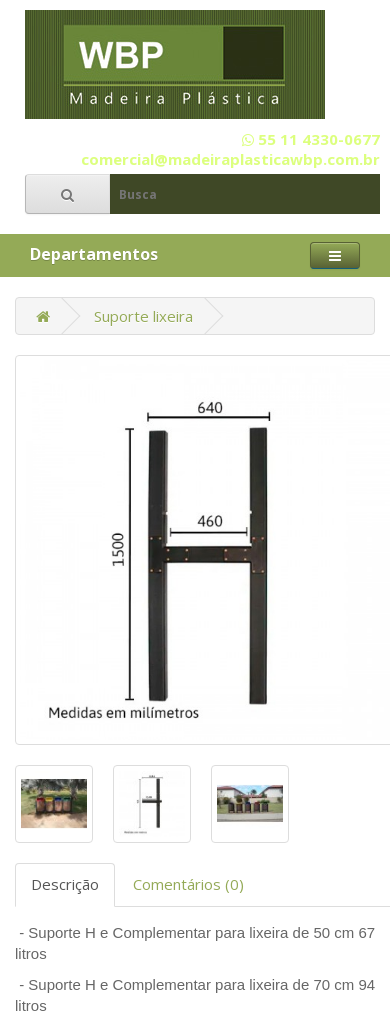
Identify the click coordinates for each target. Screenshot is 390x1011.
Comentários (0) (188, 884)
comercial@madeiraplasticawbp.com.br (230, 159)
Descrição (65, 884)
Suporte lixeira (143, 316)
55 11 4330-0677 (311, 139)
